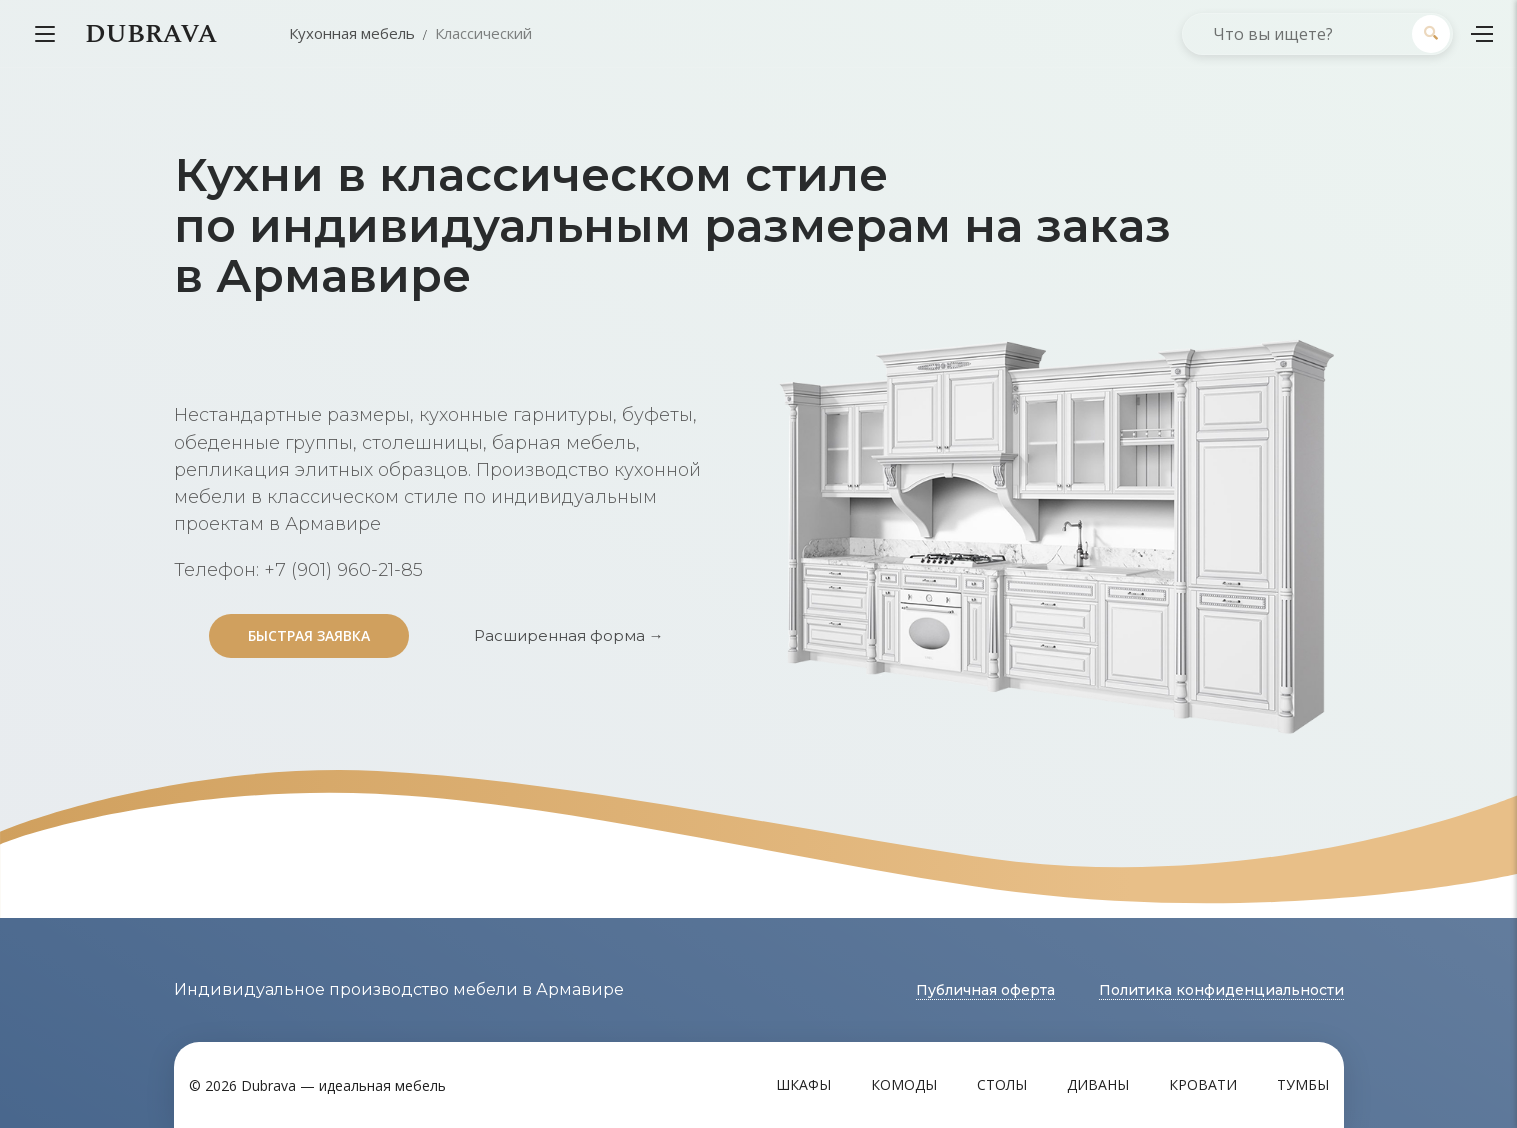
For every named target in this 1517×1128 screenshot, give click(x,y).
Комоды (904, 1084)
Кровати (1203, 1084)
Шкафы (803, 1084)
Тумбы (1303, 1084)
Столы (1002, 1084)
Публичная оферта (985, 990)
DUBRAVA (151, 34)
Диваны (1098, 1084)
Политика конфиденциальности (1221, 990)
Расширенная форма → (569, 635)
